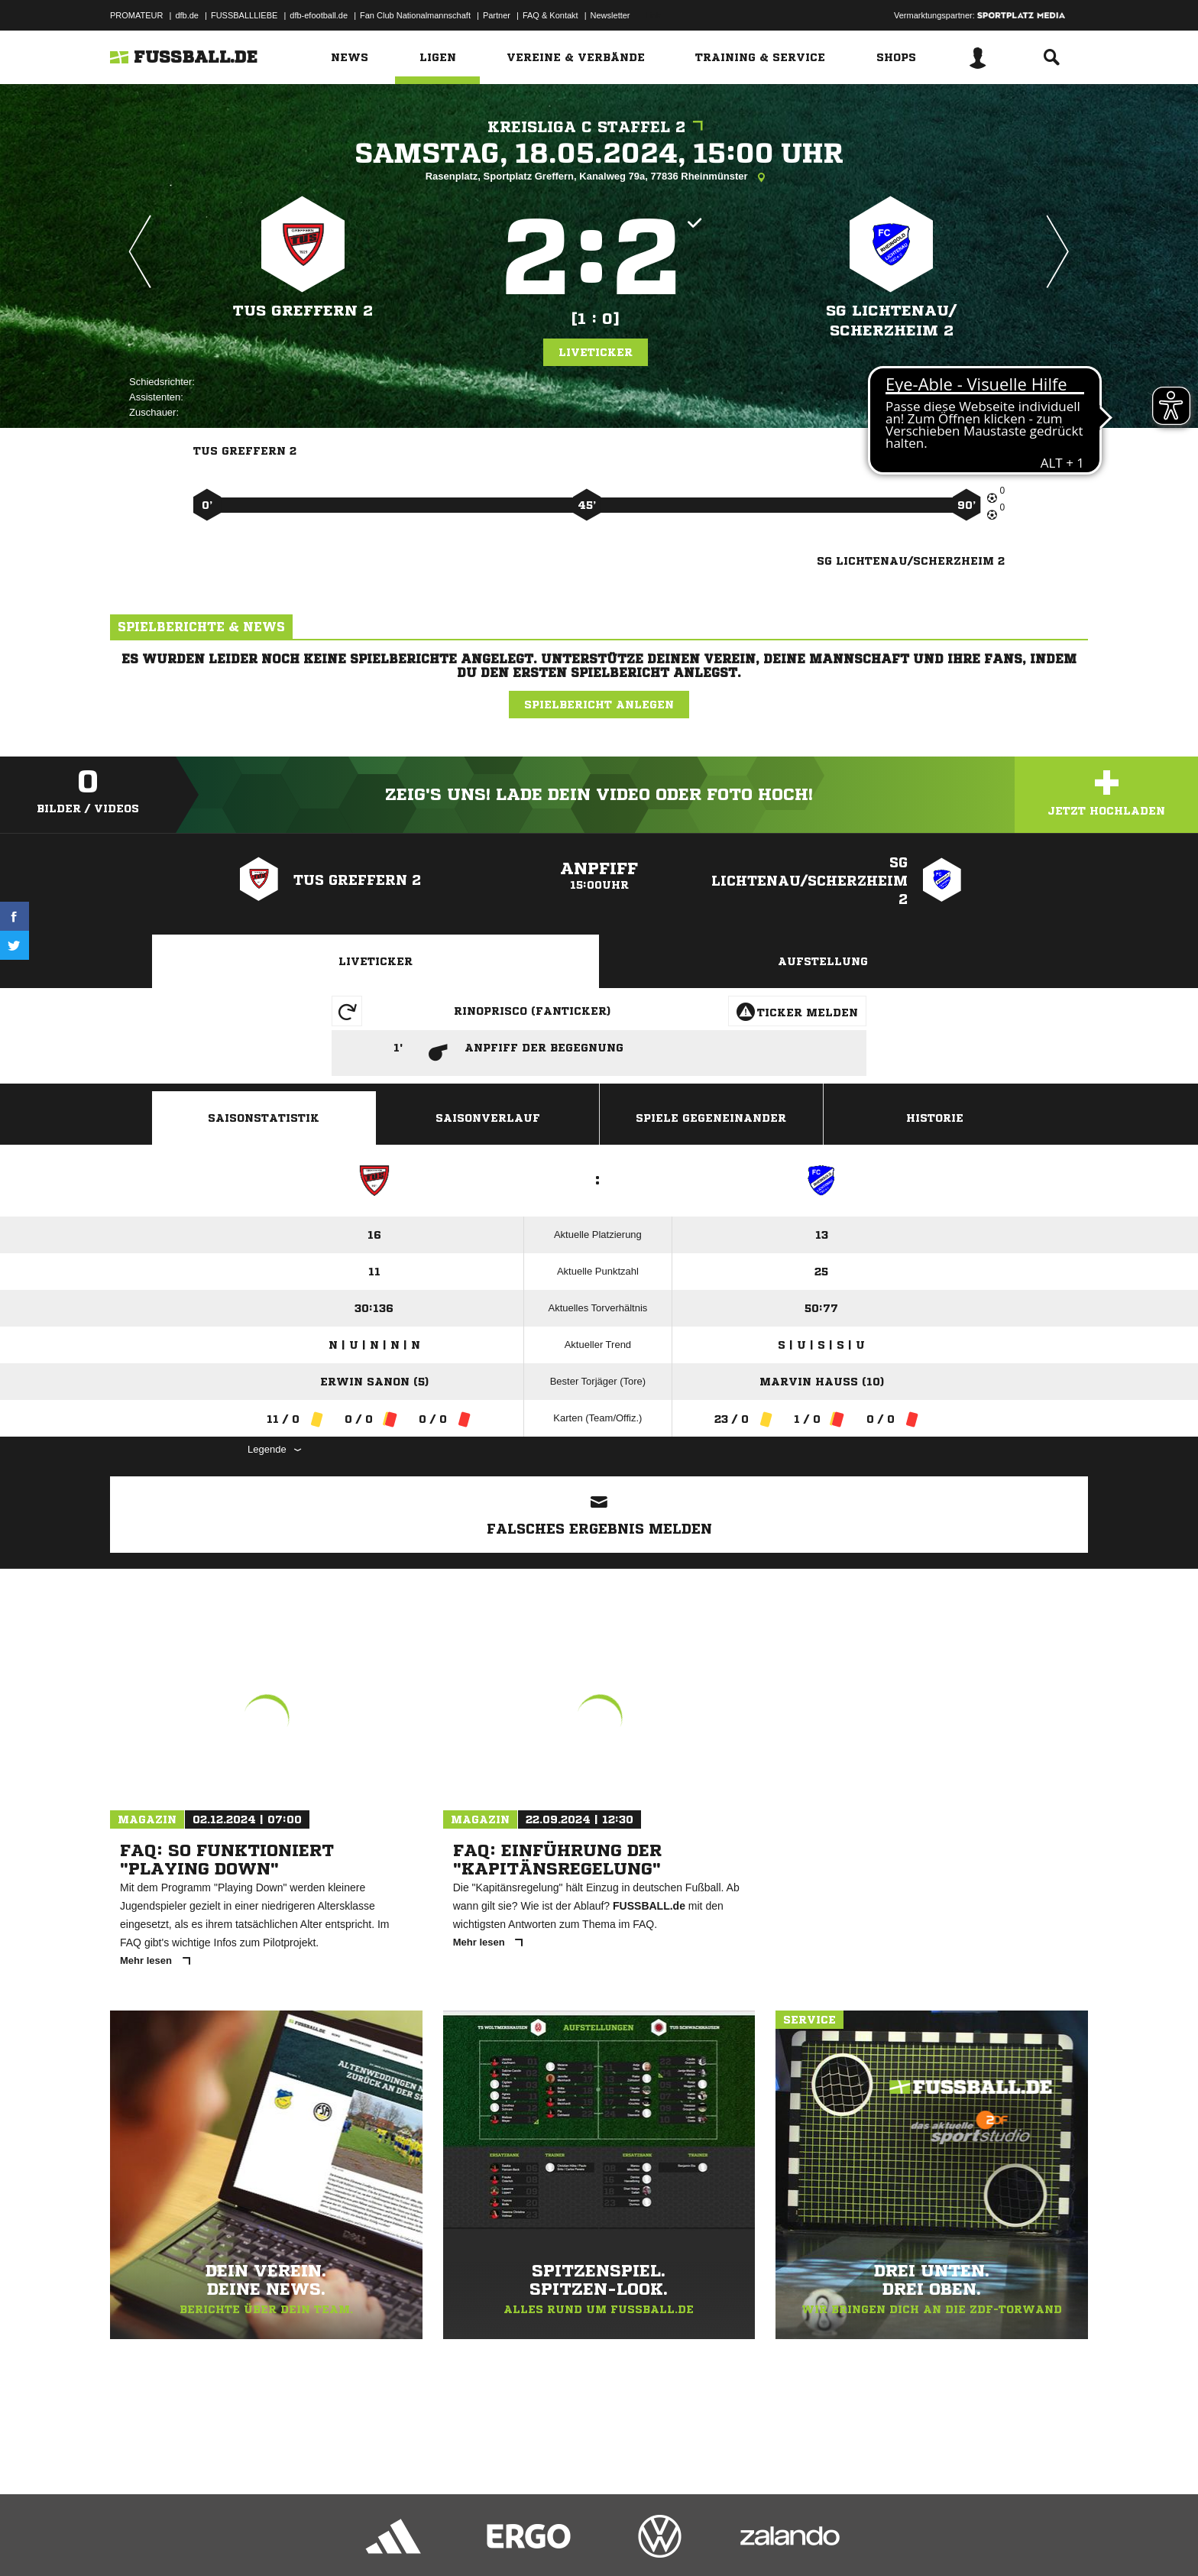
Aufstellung (823, 961)
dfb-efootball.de (319, 15)
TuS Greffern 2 (303, 311)
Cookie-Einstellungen (557, 2540)
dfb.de (187, 15)
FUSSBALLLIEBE (244, 15)
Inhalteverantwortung (464, 2540)
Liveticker (596, 352)
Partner (496, 15)
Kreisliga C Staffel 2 (599, 127)
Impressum (130, 2540)
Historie (934, 1118)
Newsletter (610, 15)
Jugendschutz (384, 2540)
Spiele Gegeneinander (711, 1118)
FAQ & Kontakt (550, 15)
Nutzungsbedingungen (302, 2540)
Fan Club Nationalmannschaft (415, 15)
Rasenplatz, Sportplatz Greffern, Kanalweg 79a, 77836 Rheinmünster (599, 177)
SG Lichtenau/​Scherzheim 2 (891, 321)
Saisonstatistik (263, 1118)
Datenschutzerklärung (207, 2540)
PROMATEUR (136, 15)
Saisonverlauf (487, 1118)
